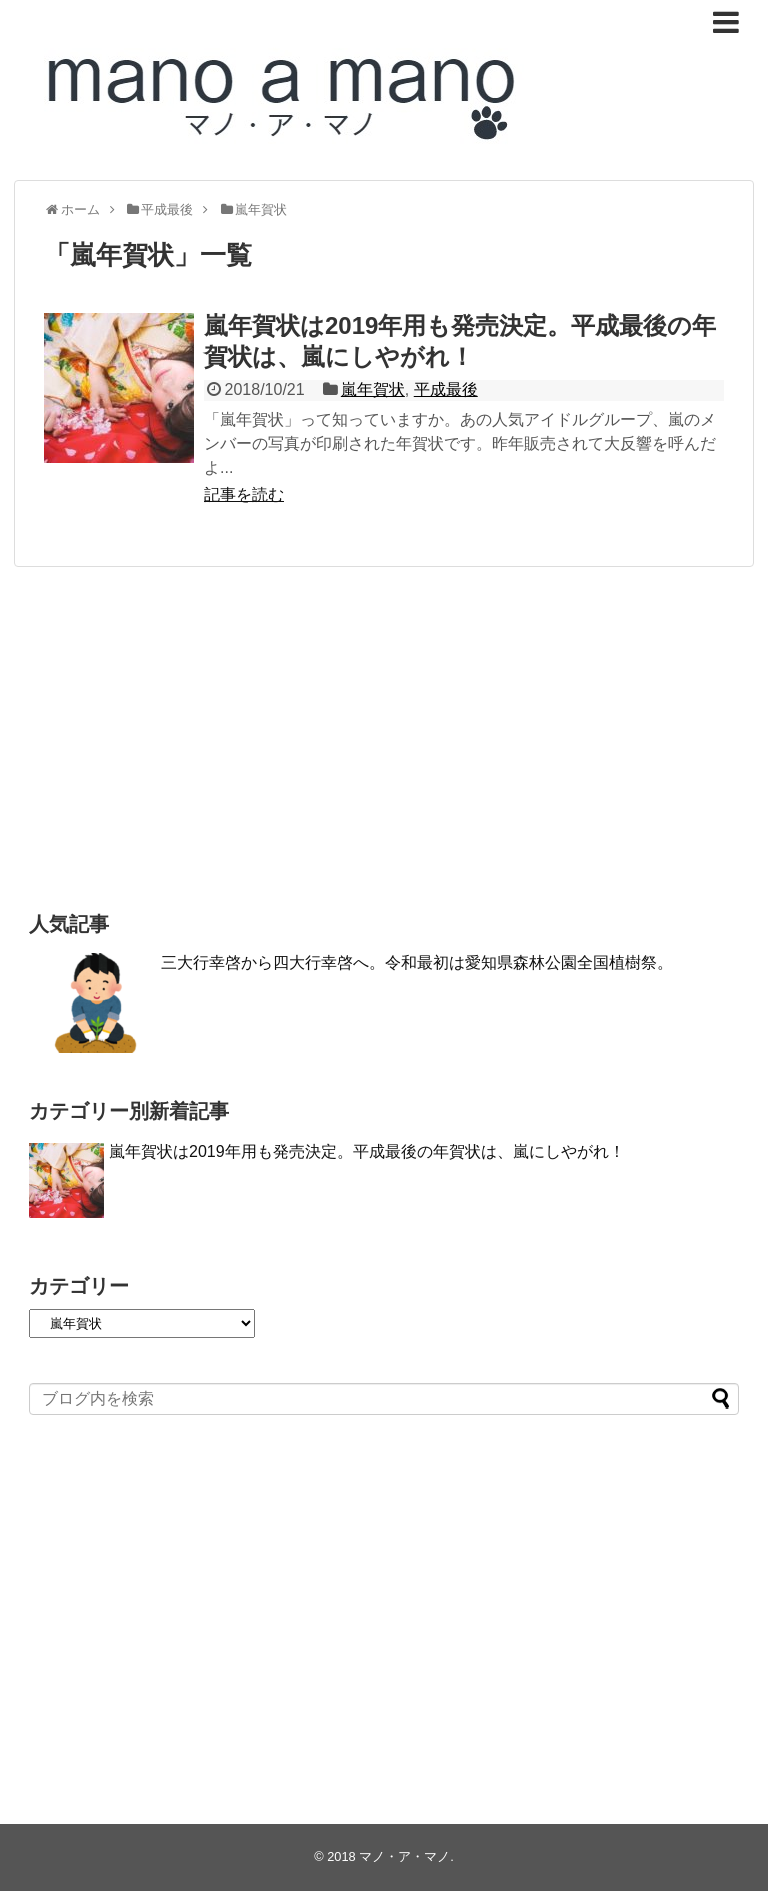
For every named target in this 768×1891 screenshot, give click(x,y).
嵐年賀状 (373, 389)
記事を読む (244, 494)
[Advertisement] (384, 737)
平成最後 (446, 389)
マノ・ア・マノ (404, 1856)
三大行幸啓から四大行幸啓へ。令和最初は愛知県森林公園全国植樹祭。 (417, 962)
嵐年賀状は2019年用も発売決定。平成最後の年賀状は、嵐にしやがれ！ (367, 1151)
